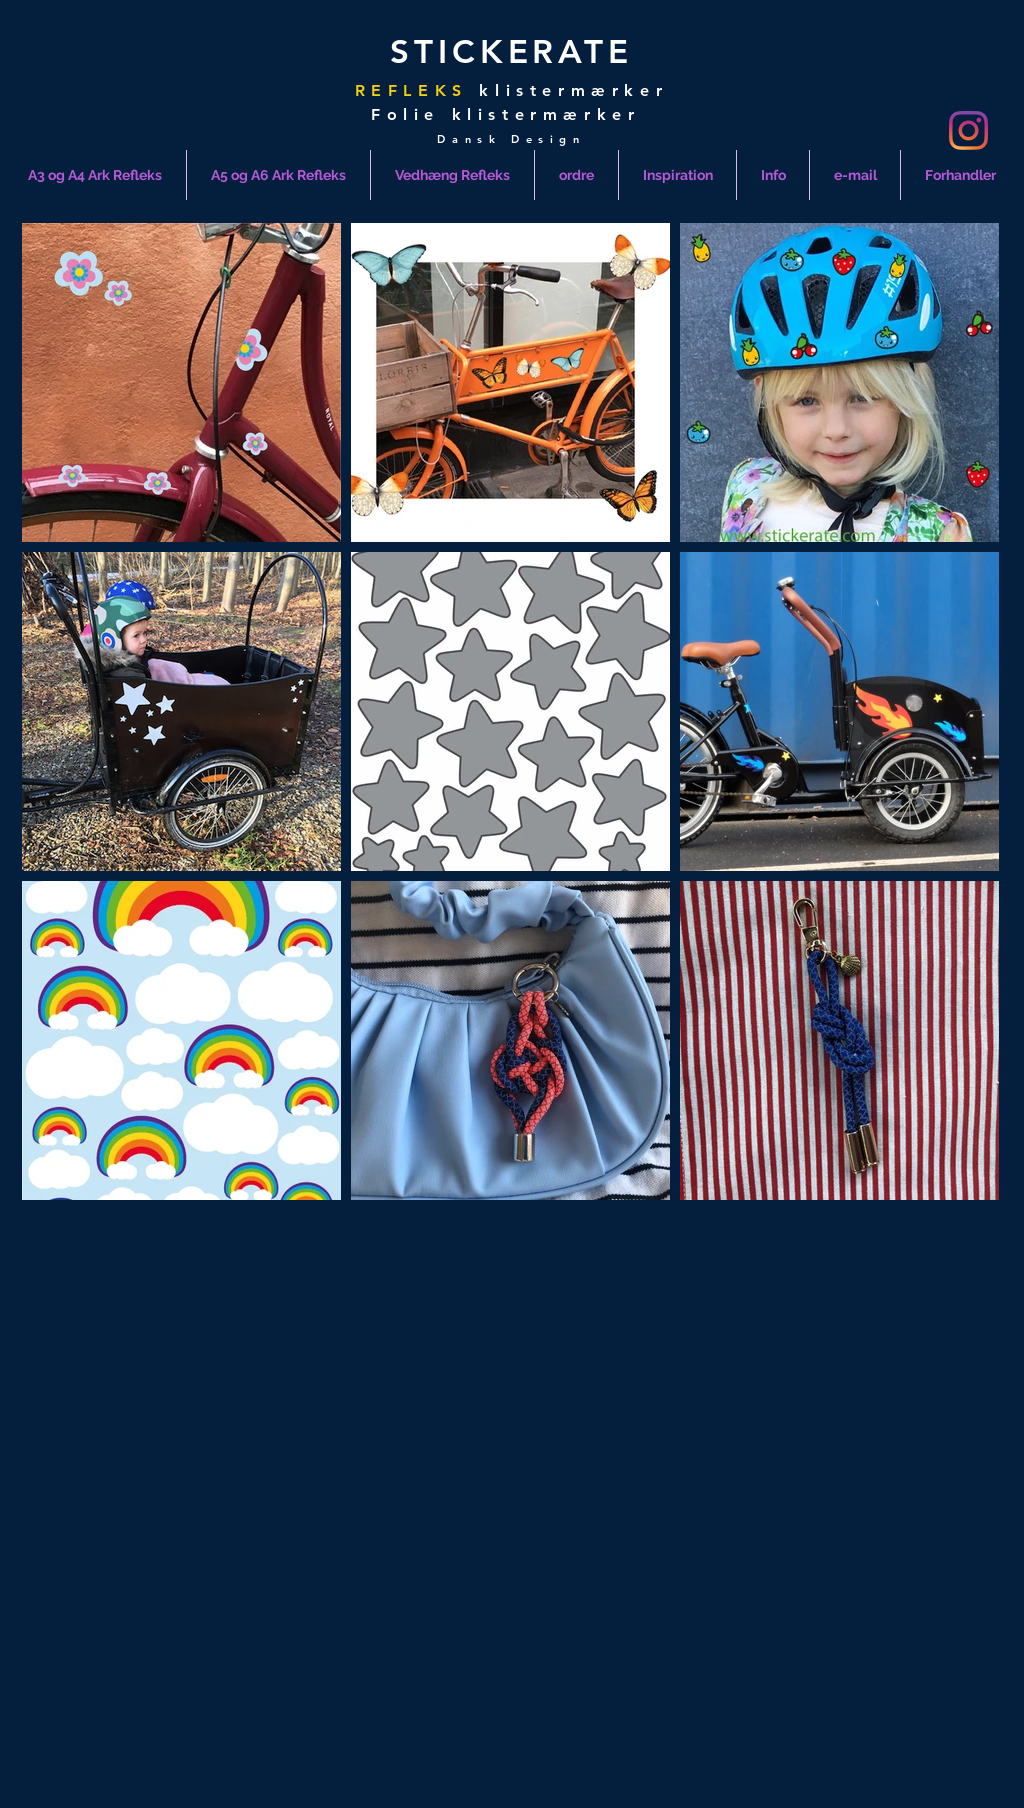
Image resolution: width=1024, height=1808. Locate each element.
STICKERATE (512, 51)
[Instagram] (968, 130)
